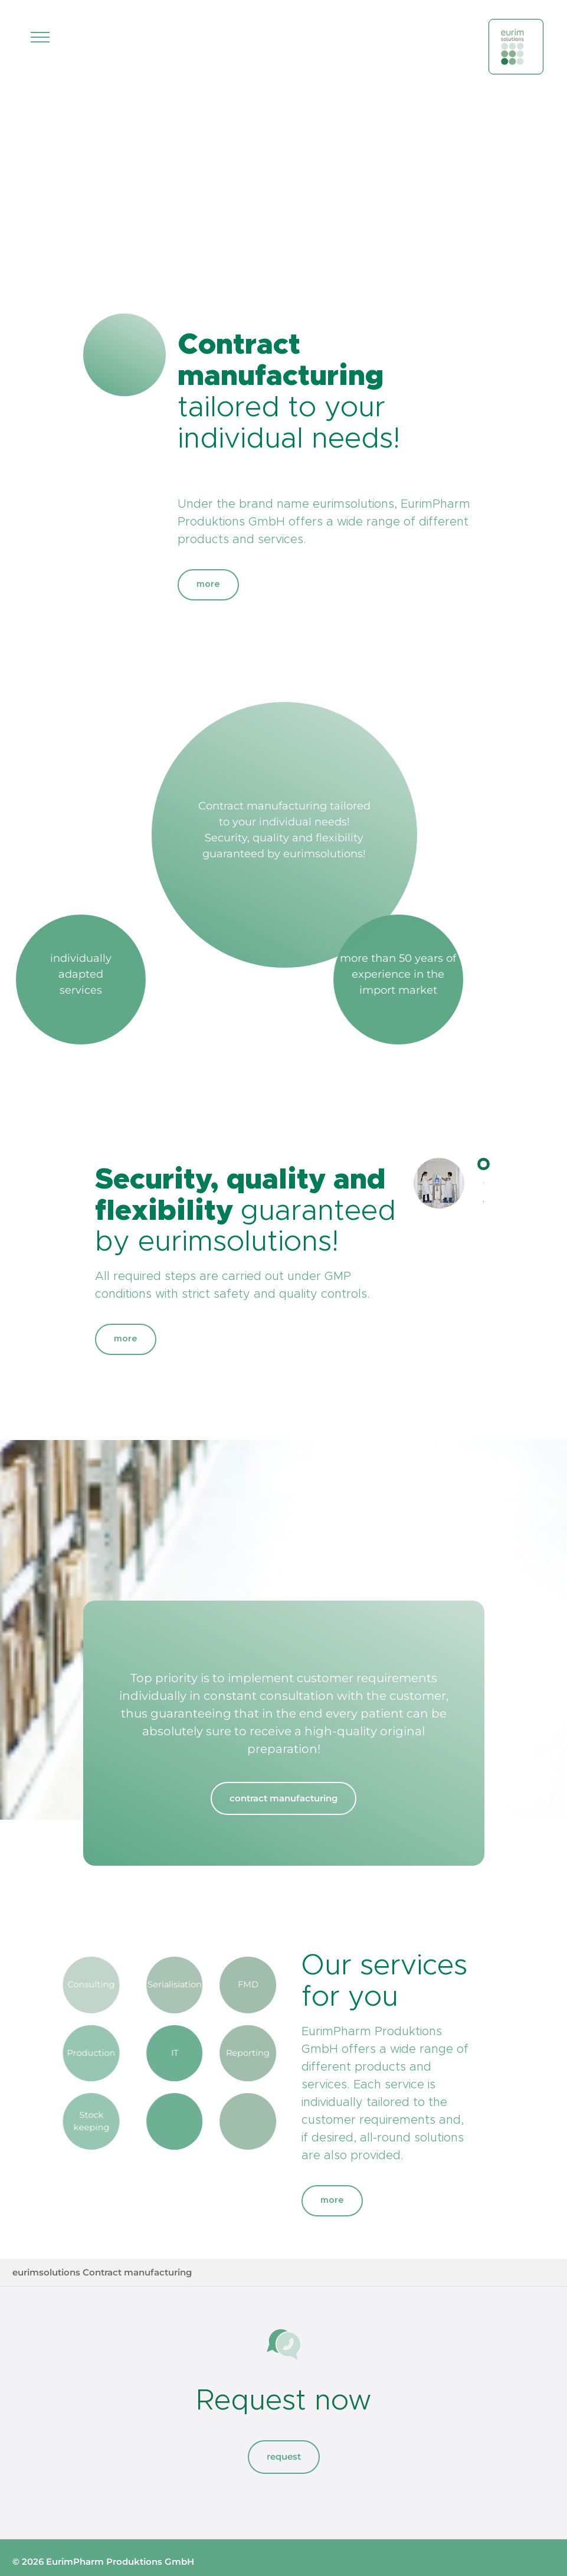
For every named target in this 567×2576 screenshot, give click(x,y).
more (208, 584)
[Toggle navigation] (40, 37)
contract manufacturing (283, 1798)
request (284, 2456)
